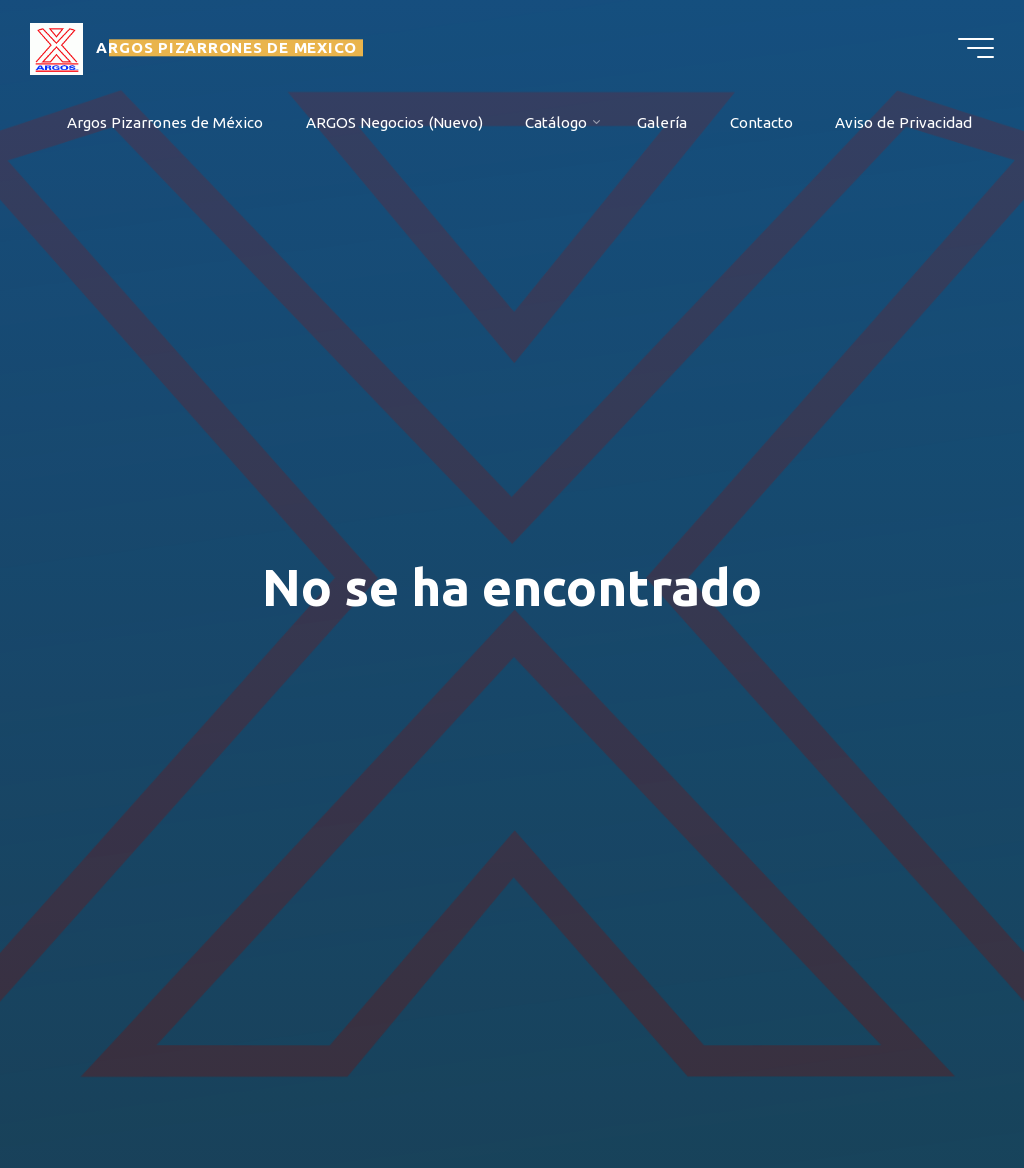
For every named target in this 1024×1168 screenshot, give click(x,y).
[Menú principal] (976, 48)
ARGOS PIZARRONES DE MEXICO (226, 47)
